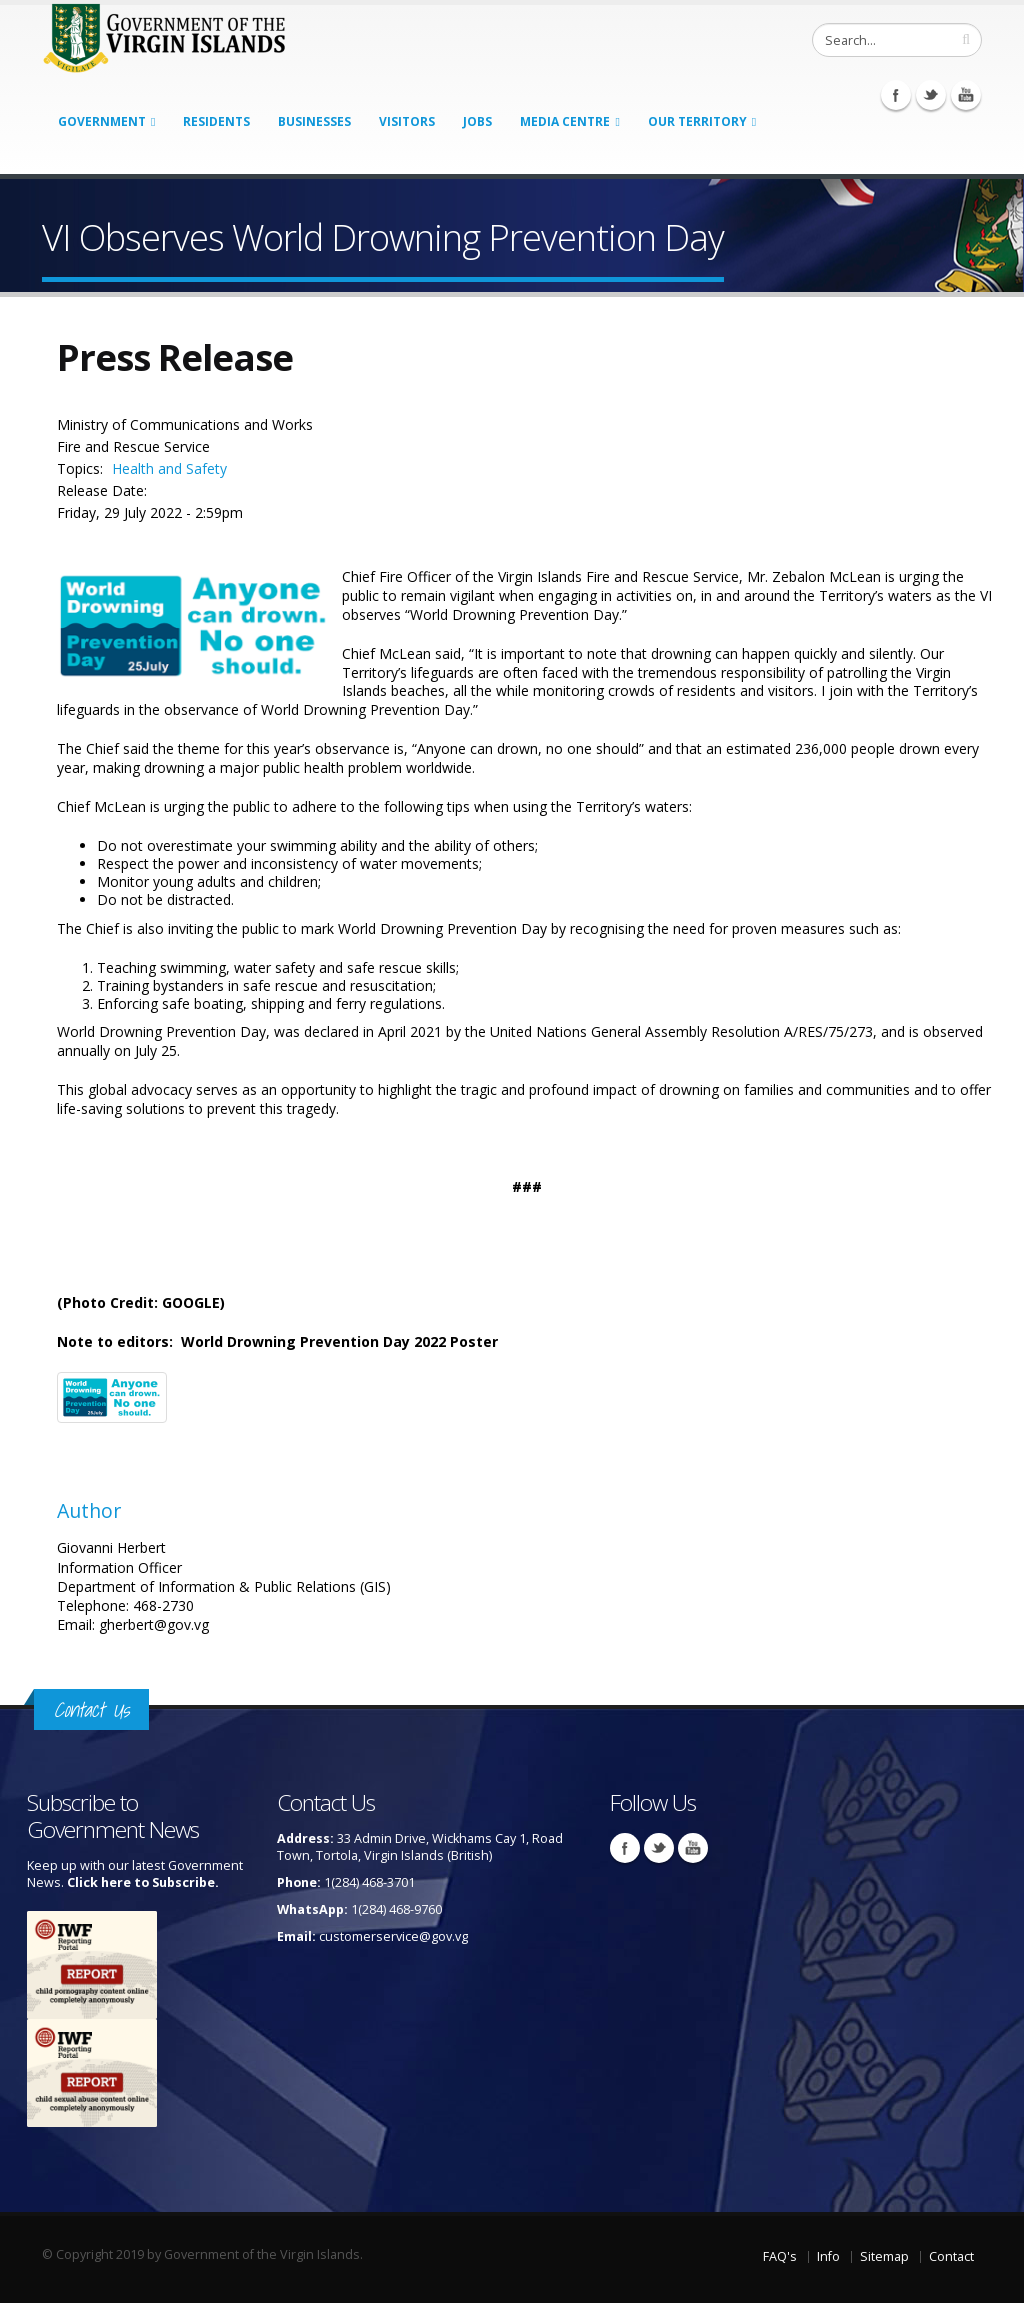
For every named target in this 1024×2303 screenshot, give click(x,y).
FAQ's (780, 2256)
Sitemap (884, 2256)
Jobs (477, 121)
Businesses (314, 121)
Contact (951, 2256)
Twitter (931, 95)
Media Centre (565, 121)
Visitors (407, 121)
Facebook (896, 95)
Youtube (966, 95)
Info (828, 2256)
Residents (216, 121)
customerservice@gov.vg (393, 1936)
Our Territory (697, 121)
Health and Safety (169, 468)
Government (102, 121)
